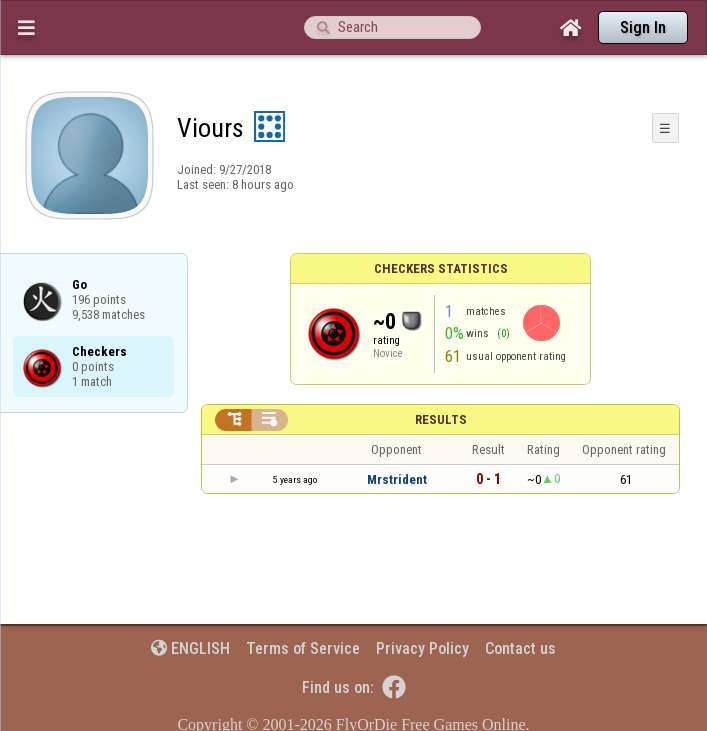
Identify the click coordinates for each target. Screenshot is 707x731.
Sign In (643, 27)
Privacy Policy (422, 648)
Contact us (520, 648)
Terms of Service (303, 648)
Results (441, 419)
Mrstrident (397, 479)
